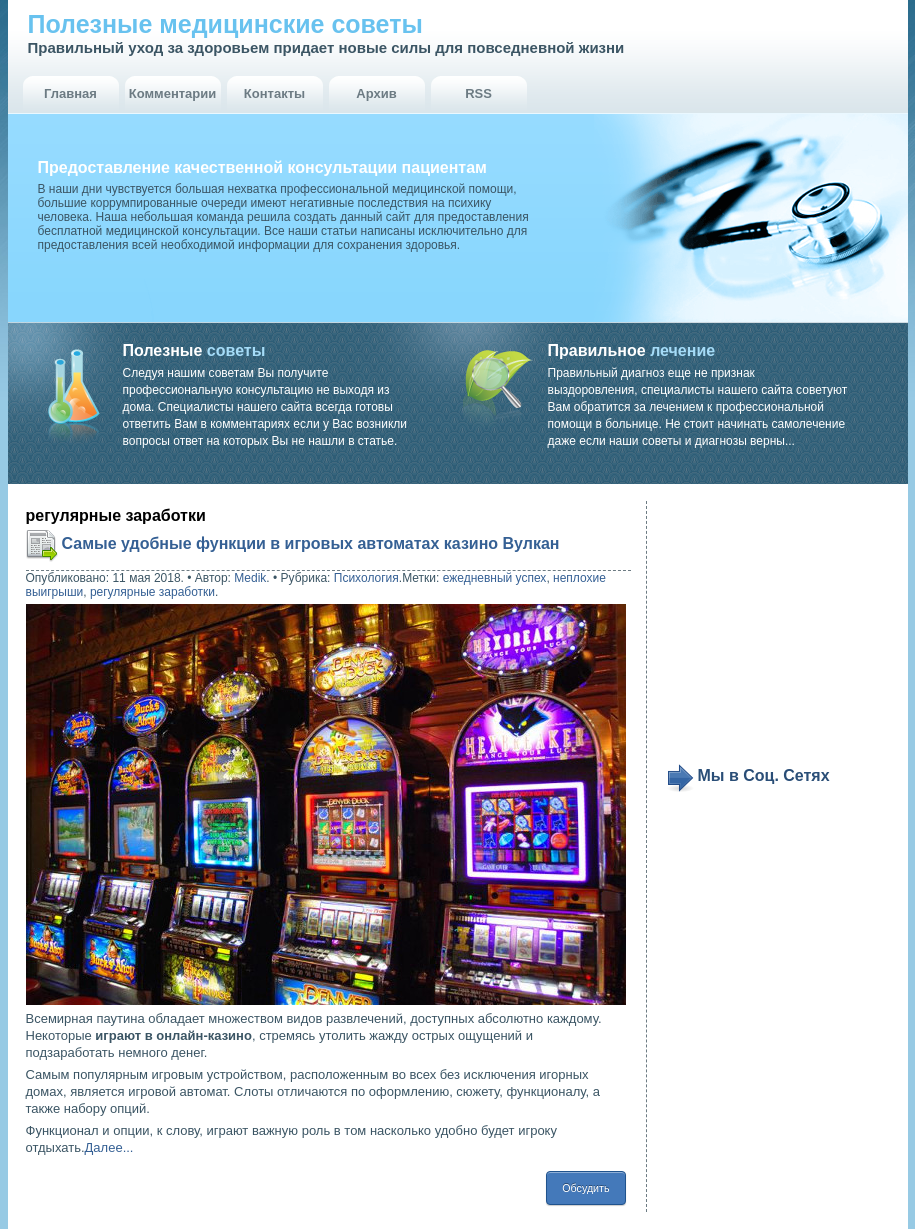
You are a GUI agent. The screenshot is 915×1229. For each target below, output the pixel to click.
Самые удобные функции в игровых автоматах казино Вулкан (311, 543)
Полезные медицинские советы (225, 24)
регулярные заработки (152, 592)
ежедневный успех (495, 578)
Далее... (109, 1147)
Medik (250, 578)
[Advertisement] (790, 632)
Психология (366, 578)
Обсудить (585, 1188)
